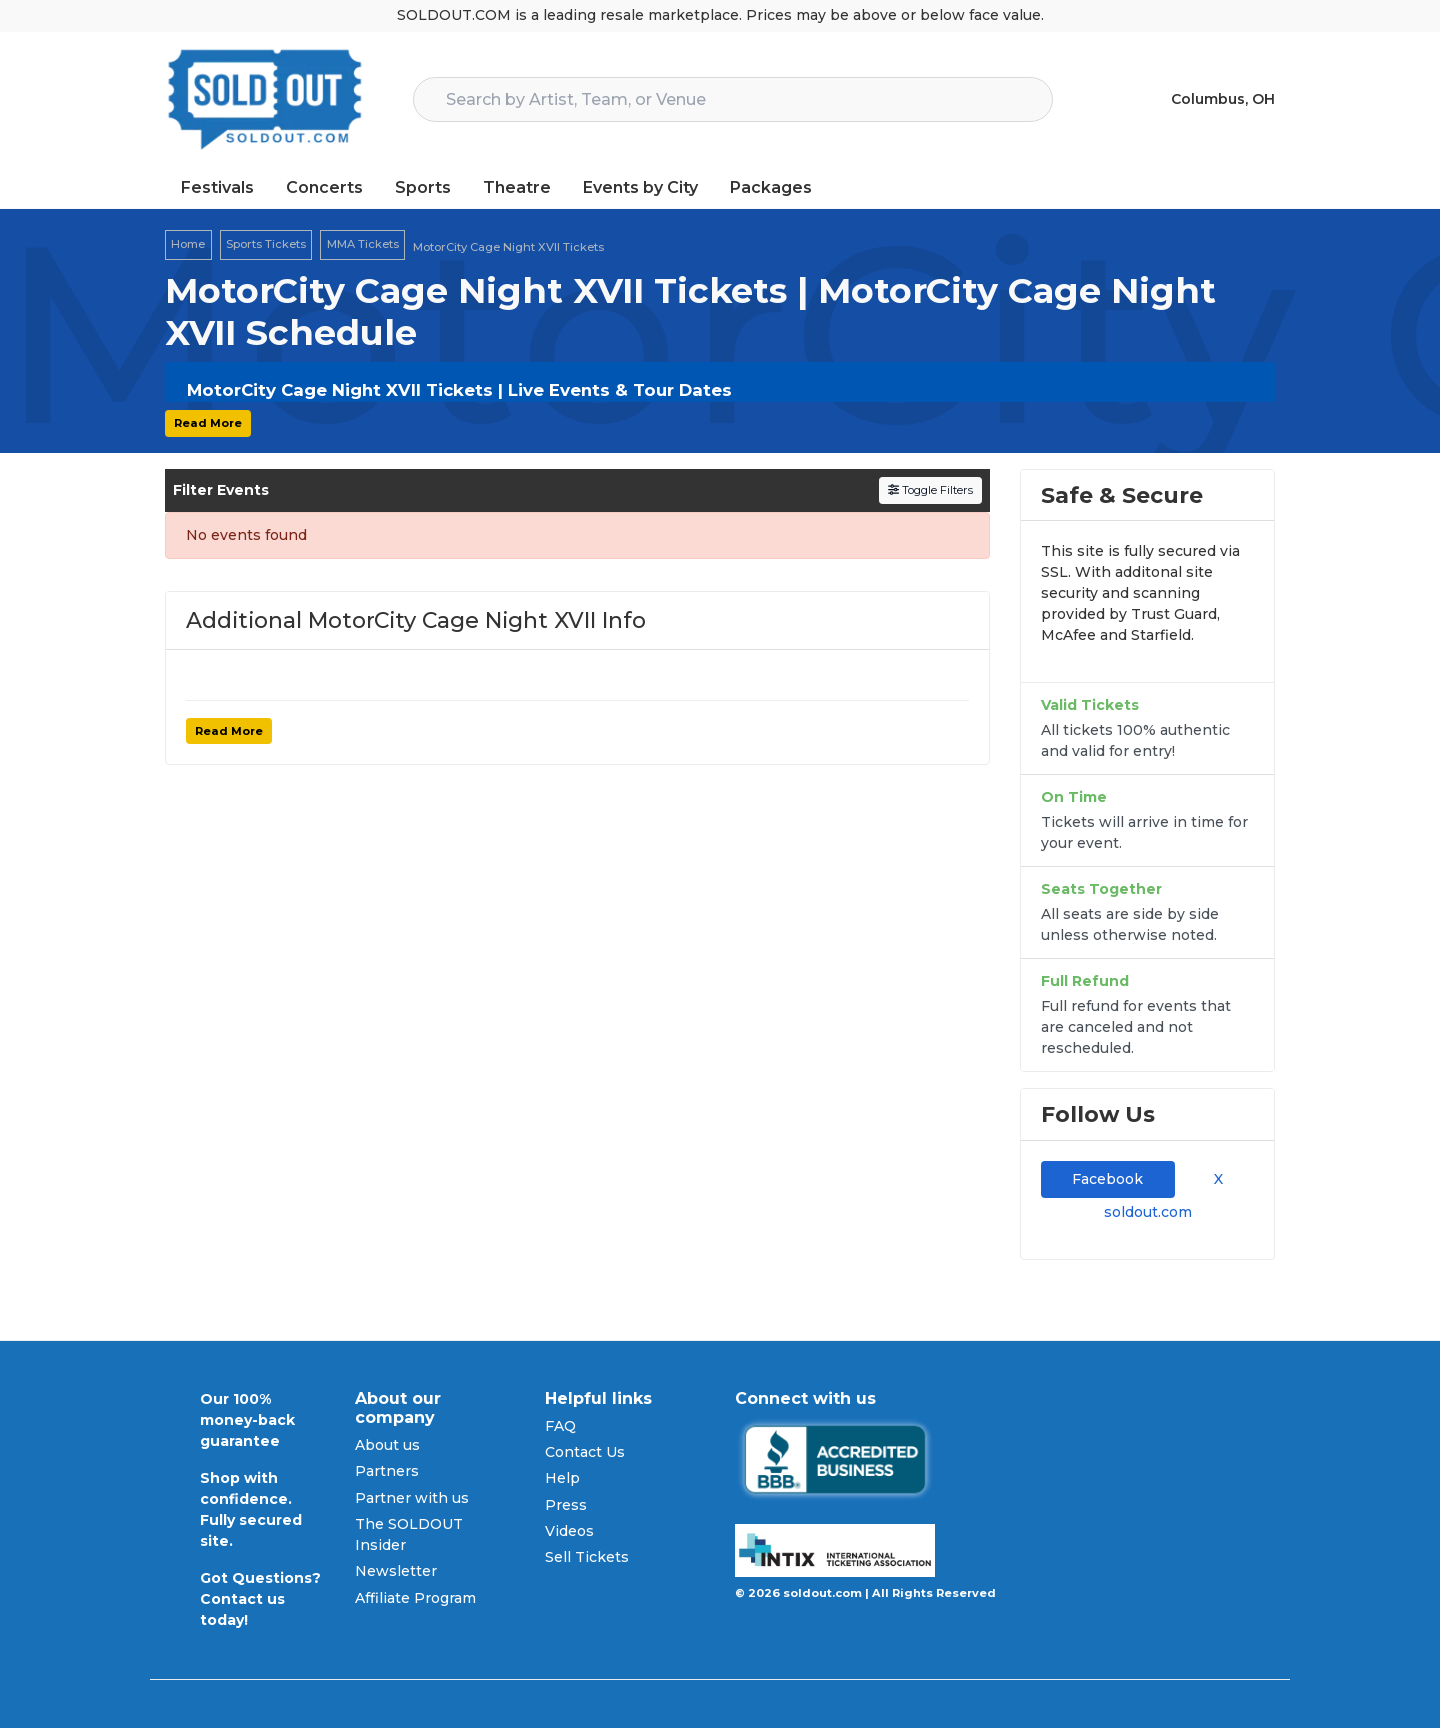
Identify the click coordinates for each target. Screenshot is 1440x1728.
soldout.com (1148, 1212)
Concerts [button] (324, 187)
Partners (387, 1471)
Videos (569, 1531)
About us (387, 1445)
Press (566, 1505)
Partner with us (412, 1498)
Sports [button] (423, 187)
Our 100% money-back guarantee (247, 1420)
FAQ (560, 1426)
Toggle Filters (930, 490)
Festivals (217, 187)
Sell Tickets (587, 1557)
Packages (771, 187)
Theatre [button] (517, 187)
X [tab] (1214, 1179)
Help (562, 1478)
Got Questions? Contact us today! (260, 1599)
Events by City (640, 187)
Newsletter (396, 1571)
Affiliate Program (415, 1598)
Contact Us (585, 1452)
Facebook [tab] (1107, 1179)
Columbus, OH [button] (1223, 99)
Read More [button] (208, 423)
